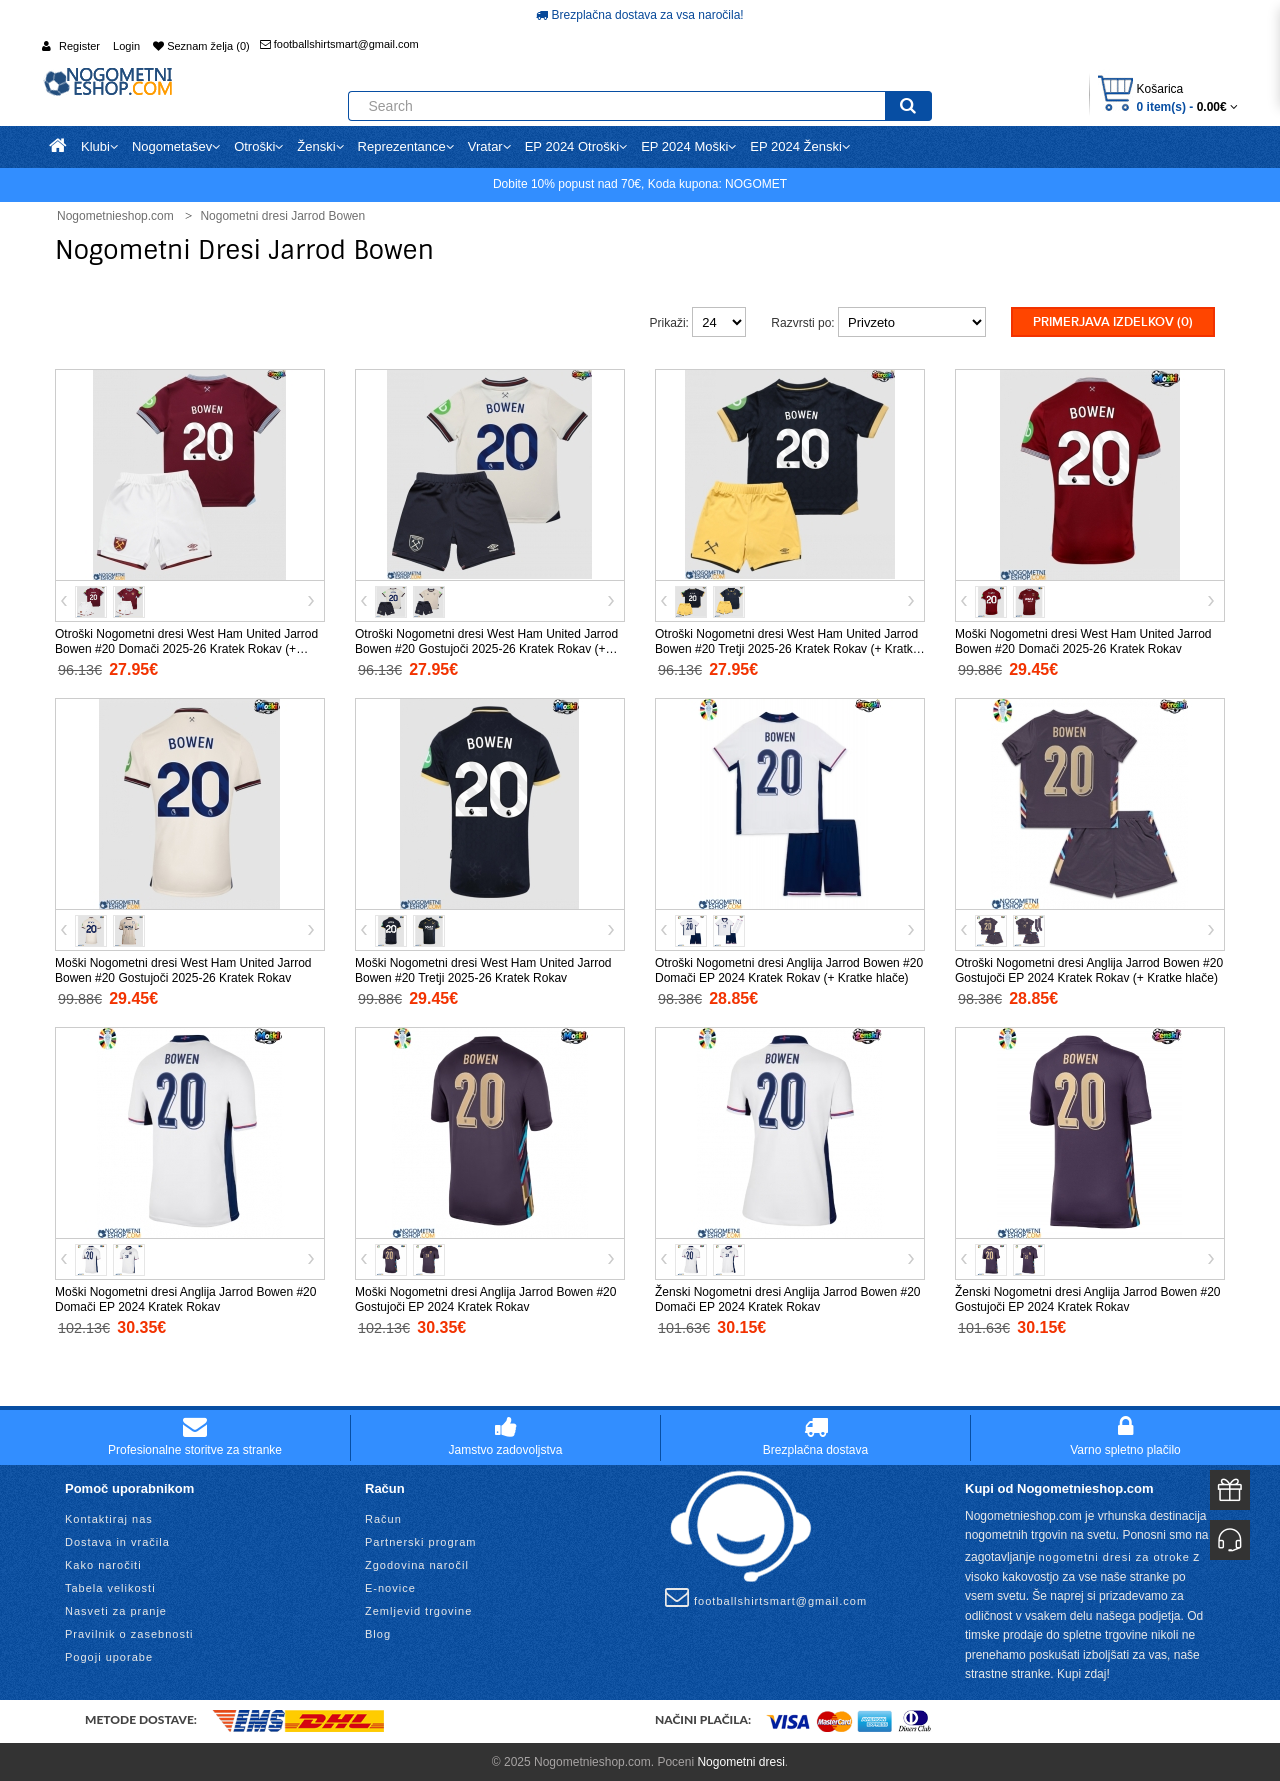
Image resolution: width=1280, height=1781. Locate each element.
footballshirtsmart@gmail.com (339, 44)
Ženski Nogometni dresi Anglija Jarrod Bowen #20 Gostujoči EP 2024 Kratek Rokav (1087, 1297)
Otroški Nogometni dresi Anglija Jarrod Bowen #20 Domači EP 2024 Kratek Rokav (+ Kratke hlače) (789, 968)
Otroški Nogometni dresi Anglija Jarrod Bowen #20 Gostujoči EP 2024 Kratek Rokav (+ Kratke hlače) (1089, 968)
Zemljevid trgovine (418, 1609)
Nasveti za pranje (116, 1609)
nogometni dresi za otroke (1114, 1555)
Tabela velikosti (110, 1586)
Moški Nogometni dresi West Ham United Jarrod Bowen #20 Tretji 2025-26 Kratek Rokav (483, 968)
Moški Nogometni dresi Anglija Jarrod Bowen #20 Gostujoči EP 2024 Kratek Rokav (485, 1297)
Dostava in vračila (117, 1540)
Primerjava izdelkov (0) (1113, 322)
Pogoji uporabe (109, 1655)
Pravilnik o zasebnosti (129, 1632)
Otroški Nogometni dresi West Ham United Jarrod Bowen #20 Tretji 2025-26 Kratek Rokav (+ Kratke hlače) (787, 647)
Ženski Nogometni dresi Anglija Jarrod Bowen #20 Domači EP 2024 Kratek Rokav (787, 1297)
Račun (383, 1517)
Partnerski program (421, 1540)
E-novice (390, 1586)
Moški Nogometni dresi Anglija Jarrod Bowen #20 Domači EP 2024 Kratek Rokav (185, 1297)
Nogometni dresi (740, 1760)
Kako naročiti (103, 1563)
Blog (378, 1632)
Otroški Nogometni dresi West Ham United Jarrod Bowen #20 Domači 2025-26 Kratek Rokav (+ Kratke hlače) (186, 647)
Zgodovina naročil (417, 1563)
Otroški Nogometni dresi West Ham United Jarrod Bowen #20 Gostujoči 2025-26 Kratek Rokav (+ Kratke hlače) (486, 647)
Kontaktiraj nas (109, 1517)
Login (126, 46)
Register (79, 46)
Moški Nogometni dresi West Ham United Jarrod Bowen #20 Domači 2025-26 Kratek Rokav (1083, 639)
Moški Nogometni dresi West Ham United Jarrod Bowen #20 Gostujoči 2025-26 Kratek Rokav (183, 968)
